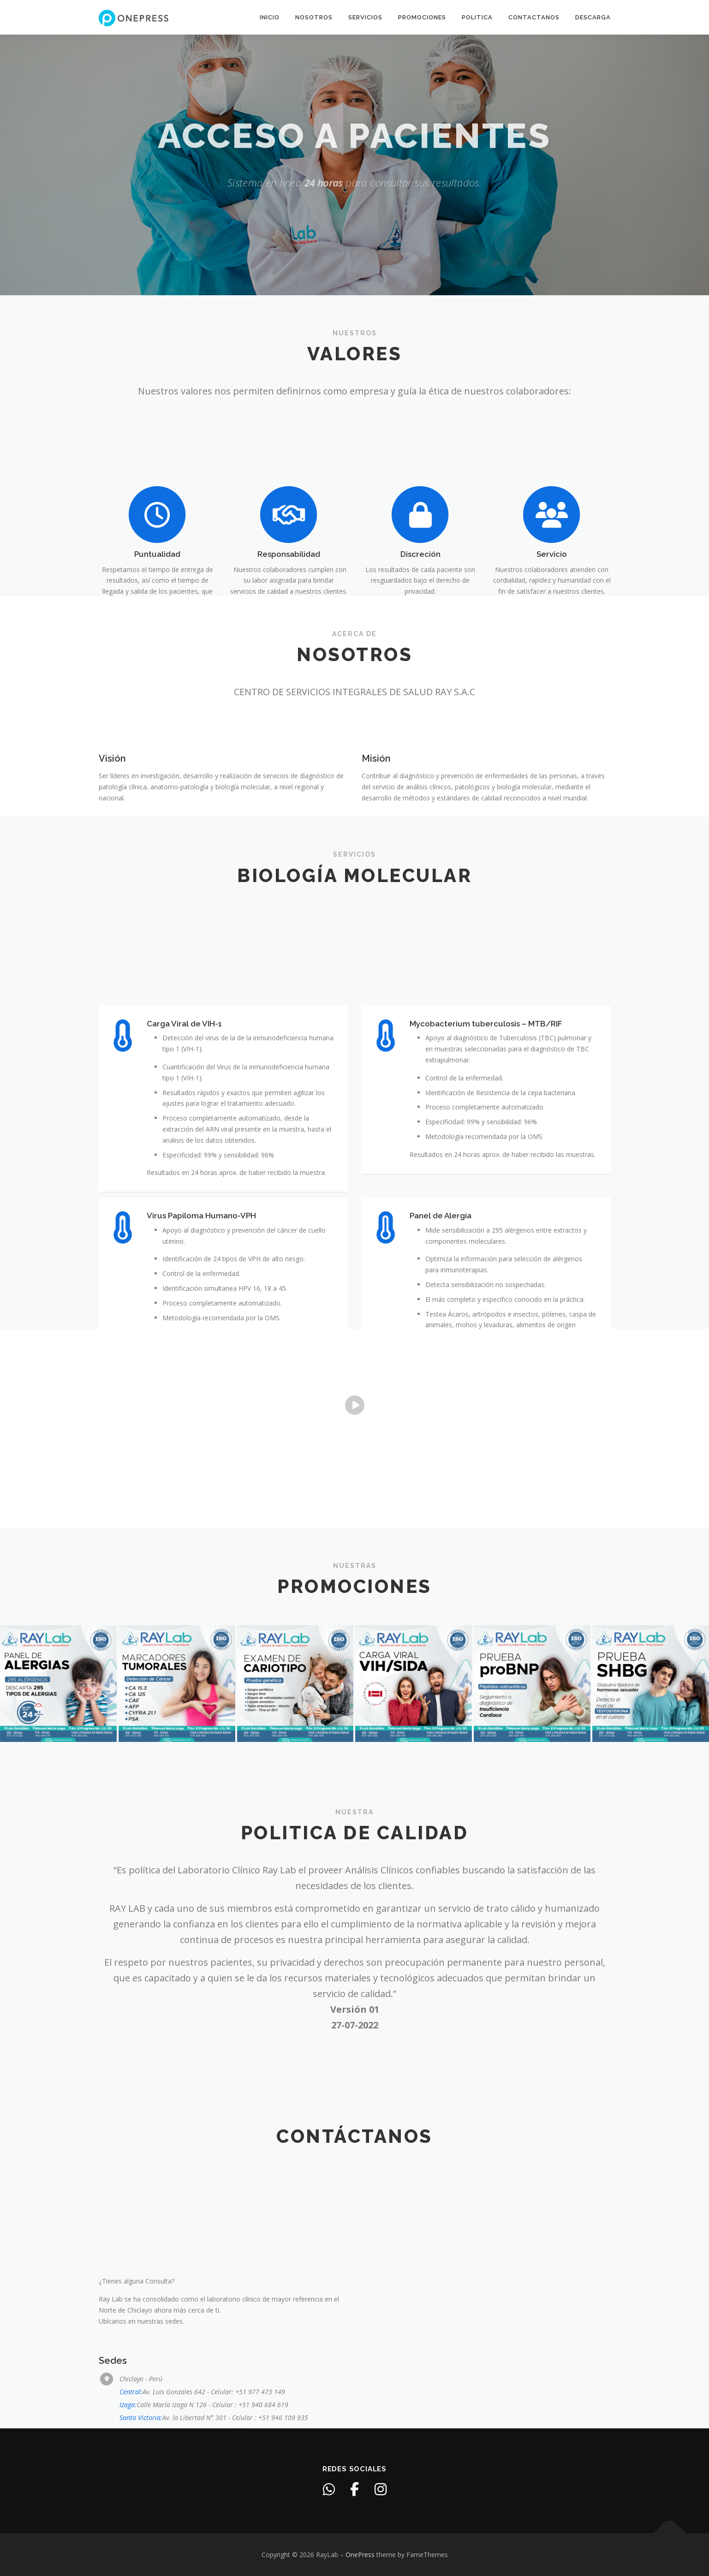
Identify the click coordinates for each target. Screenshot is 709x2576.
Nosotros (314, 17)
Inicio (270, 17)
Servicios (365, 17)
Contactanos (534, 17)
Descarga (593, 17)
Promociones (422, 17)
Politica (477, 17)
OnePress (360, 2554)
